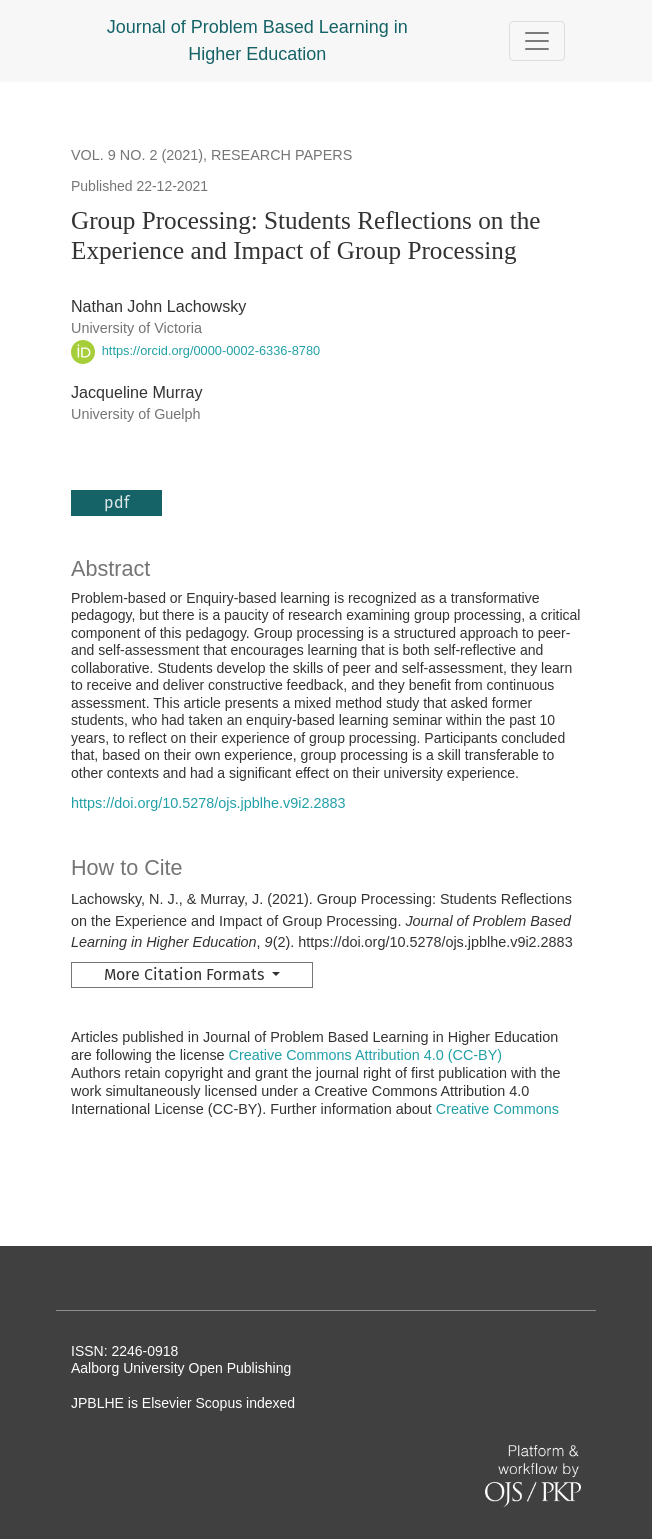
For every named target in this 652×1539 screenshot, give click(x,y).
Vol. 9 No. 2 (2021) (137, 155)
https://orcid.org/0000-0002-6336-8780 (195, 350)
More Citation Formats (186, 974)
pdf (116, 502)
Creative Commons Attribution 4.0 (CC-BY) (366, 1055)
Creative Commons (497, 1109)
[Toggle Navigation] (537, 41)
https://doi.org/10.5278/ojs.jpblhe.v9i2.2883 (208, 803)
